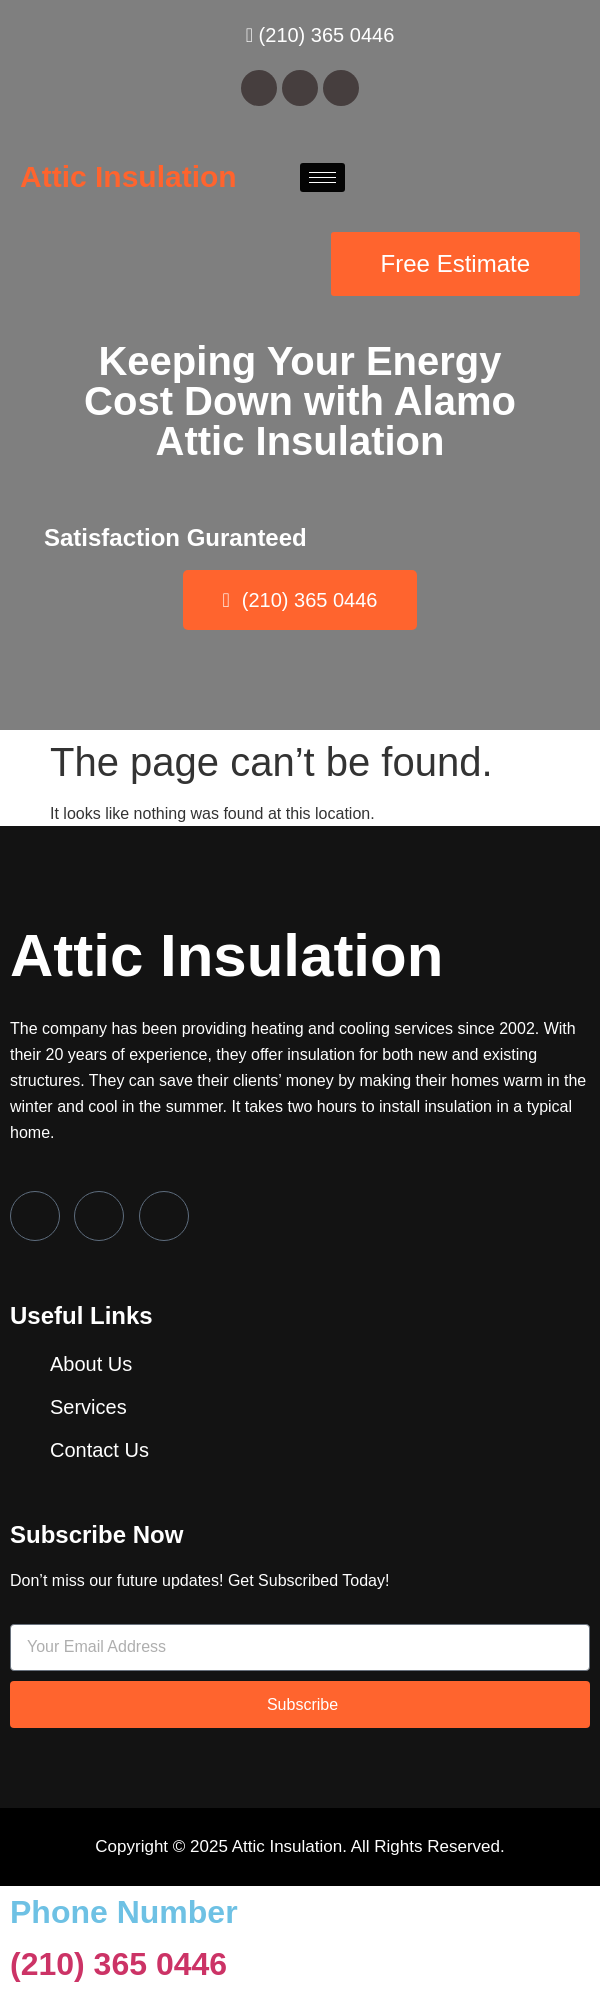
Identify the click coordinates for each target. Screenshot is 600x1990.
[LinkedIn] (164, 1216)
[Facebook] (35, 1216)
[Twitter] (99, 1216)
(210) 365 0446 (118, 1964)
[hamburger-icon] (322, 177)
